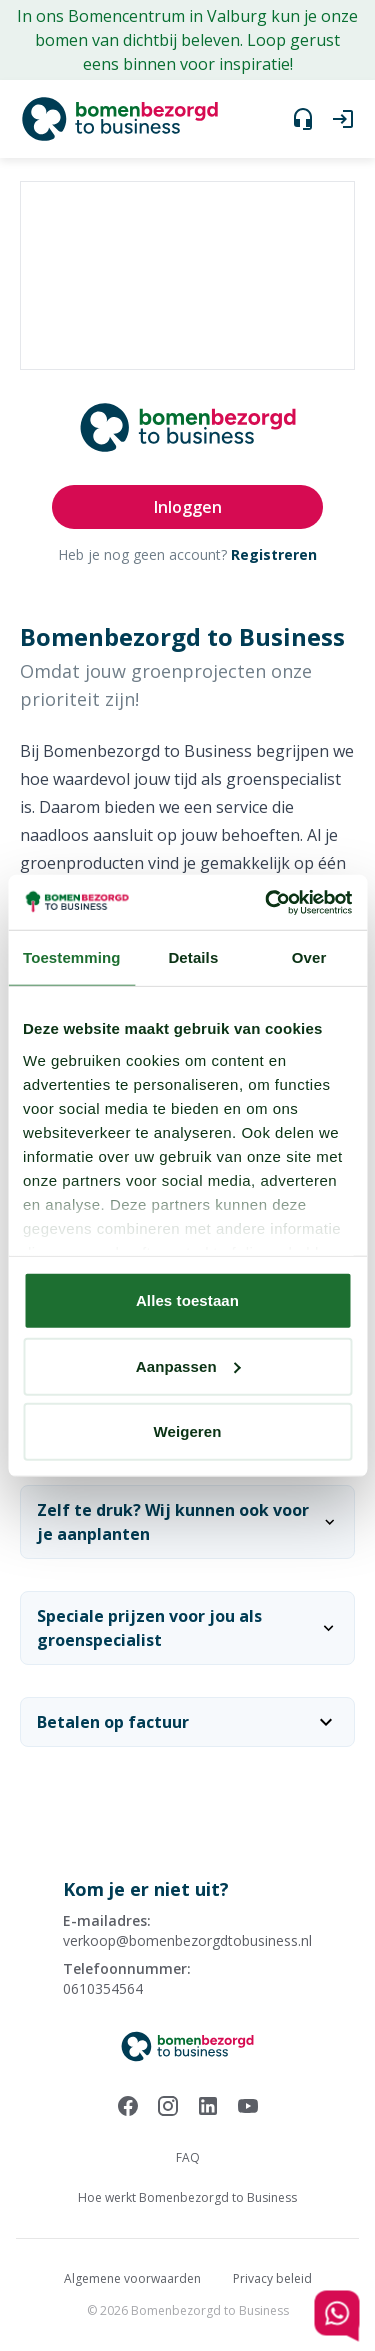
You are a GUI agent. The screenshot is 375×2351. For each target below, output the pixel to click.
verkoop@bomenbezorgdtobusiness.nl (187, 1940)
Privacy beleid (272, 2278)
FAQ (188, 2157)
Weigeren (187, 1431)
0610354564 (103, 1988)
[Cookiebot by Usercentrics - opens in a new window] (267, 902)
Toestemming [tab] (72, 957)
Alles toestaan (187, 1300)
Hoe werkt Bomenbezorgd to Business (187, 2197)
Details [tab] (193, 957)
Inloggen (188, 507)
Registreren (274, 554)
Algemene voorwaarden (132, 2278)
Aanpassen (188, 1365)
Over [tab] (309, 957)
